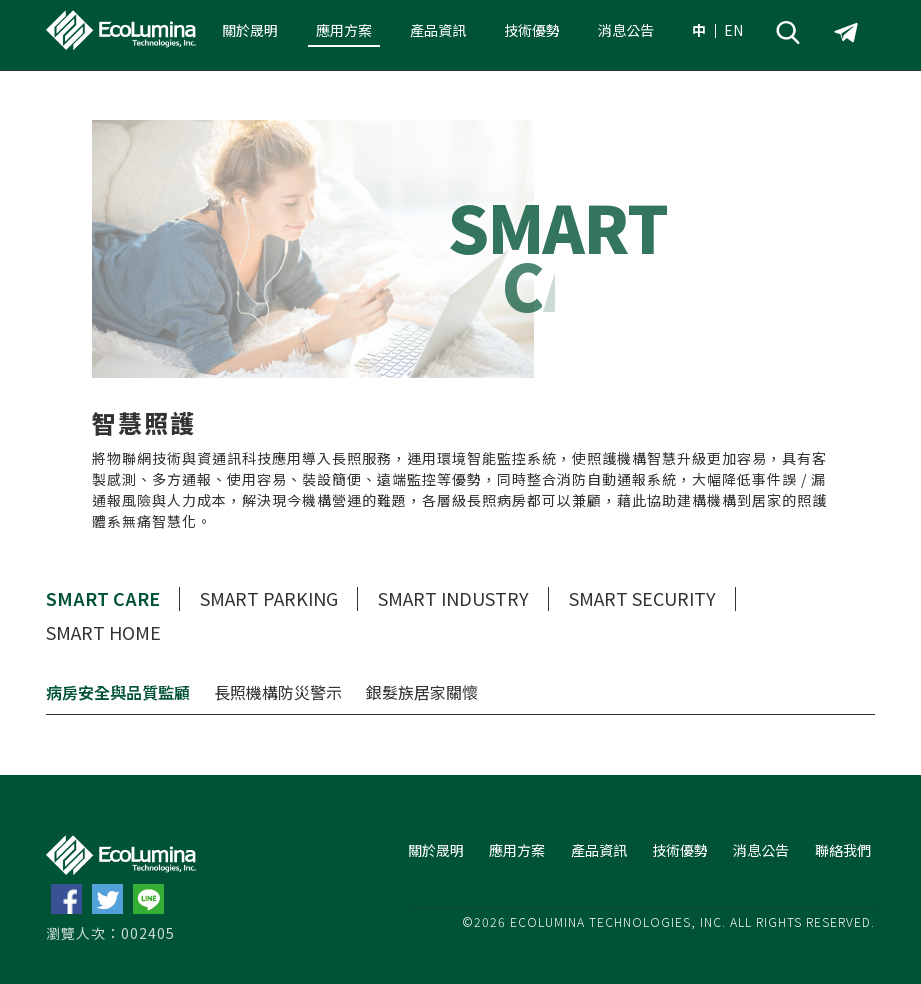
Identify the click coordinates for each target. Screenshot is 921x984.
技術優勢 (532, 30)
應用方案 (344, 30)
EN (733, 30)
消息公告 (626, 30)
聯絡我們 (843, 850)
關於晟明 (250, 30)
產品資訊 (438, 30)
